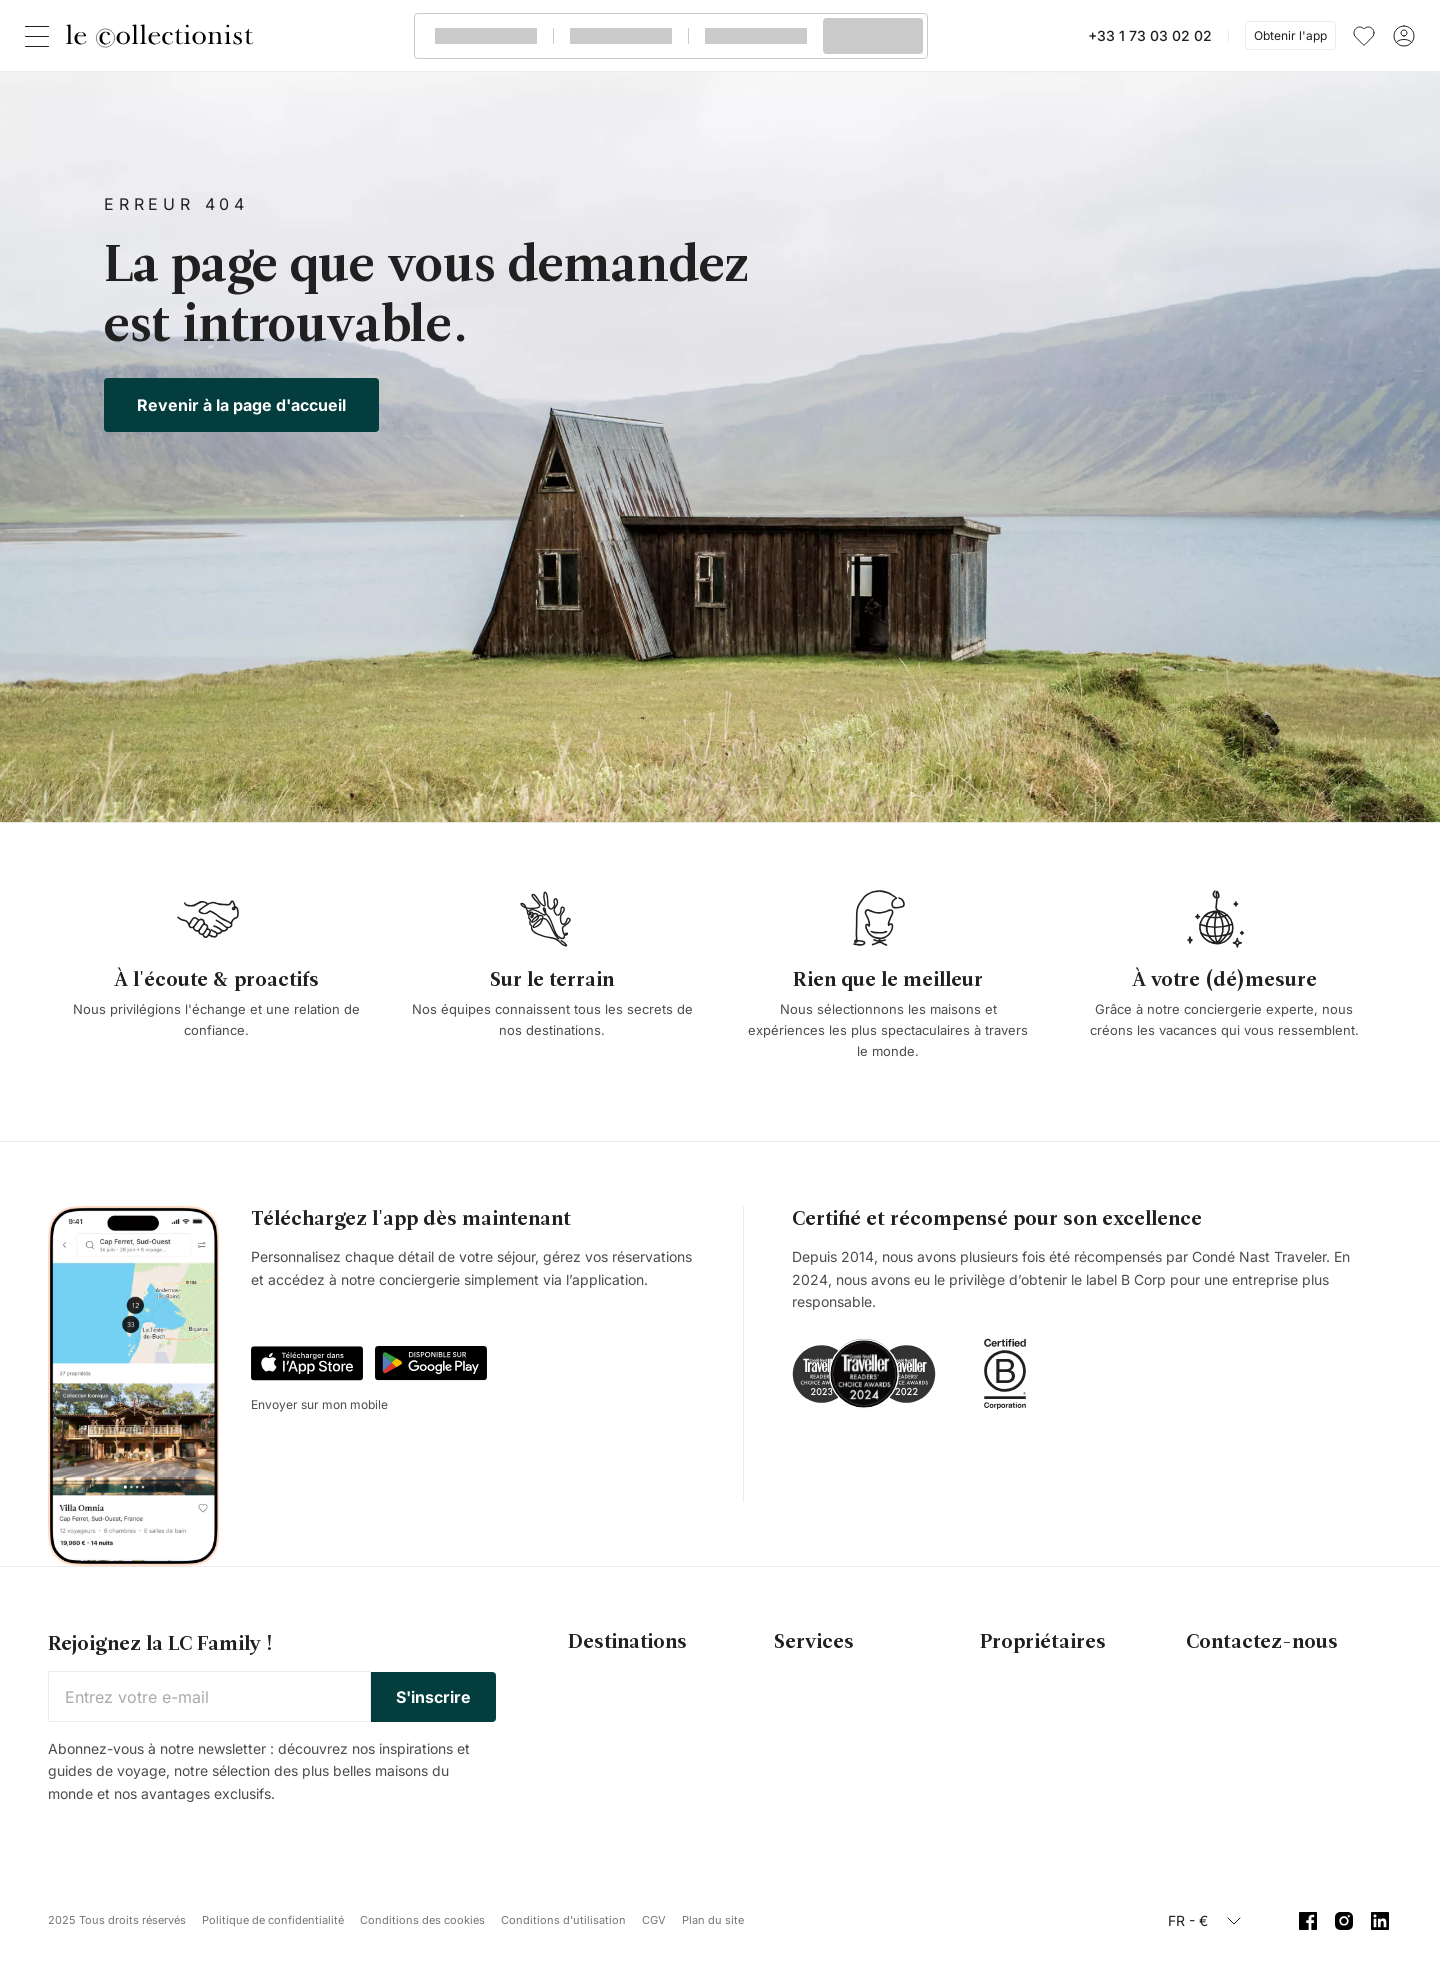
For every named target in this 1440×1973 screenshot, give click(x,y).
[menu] (1364, 36)
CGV (654, 1920)
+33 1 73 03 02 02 (1150, 35)
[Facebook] (1308, 1921)
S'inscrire (433, 1697)
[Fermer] (41, 36)
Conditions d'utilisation (563, 1920)
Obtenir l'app (1290, 35)
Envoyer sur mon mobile (319, 1404)
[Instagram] (1344, 1921)
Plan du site (713, 1920)
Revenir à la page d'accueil (241, 405)
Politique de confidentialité (273, 1920)
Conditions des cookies (422, 1920)
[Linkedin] (1380, 1921)
